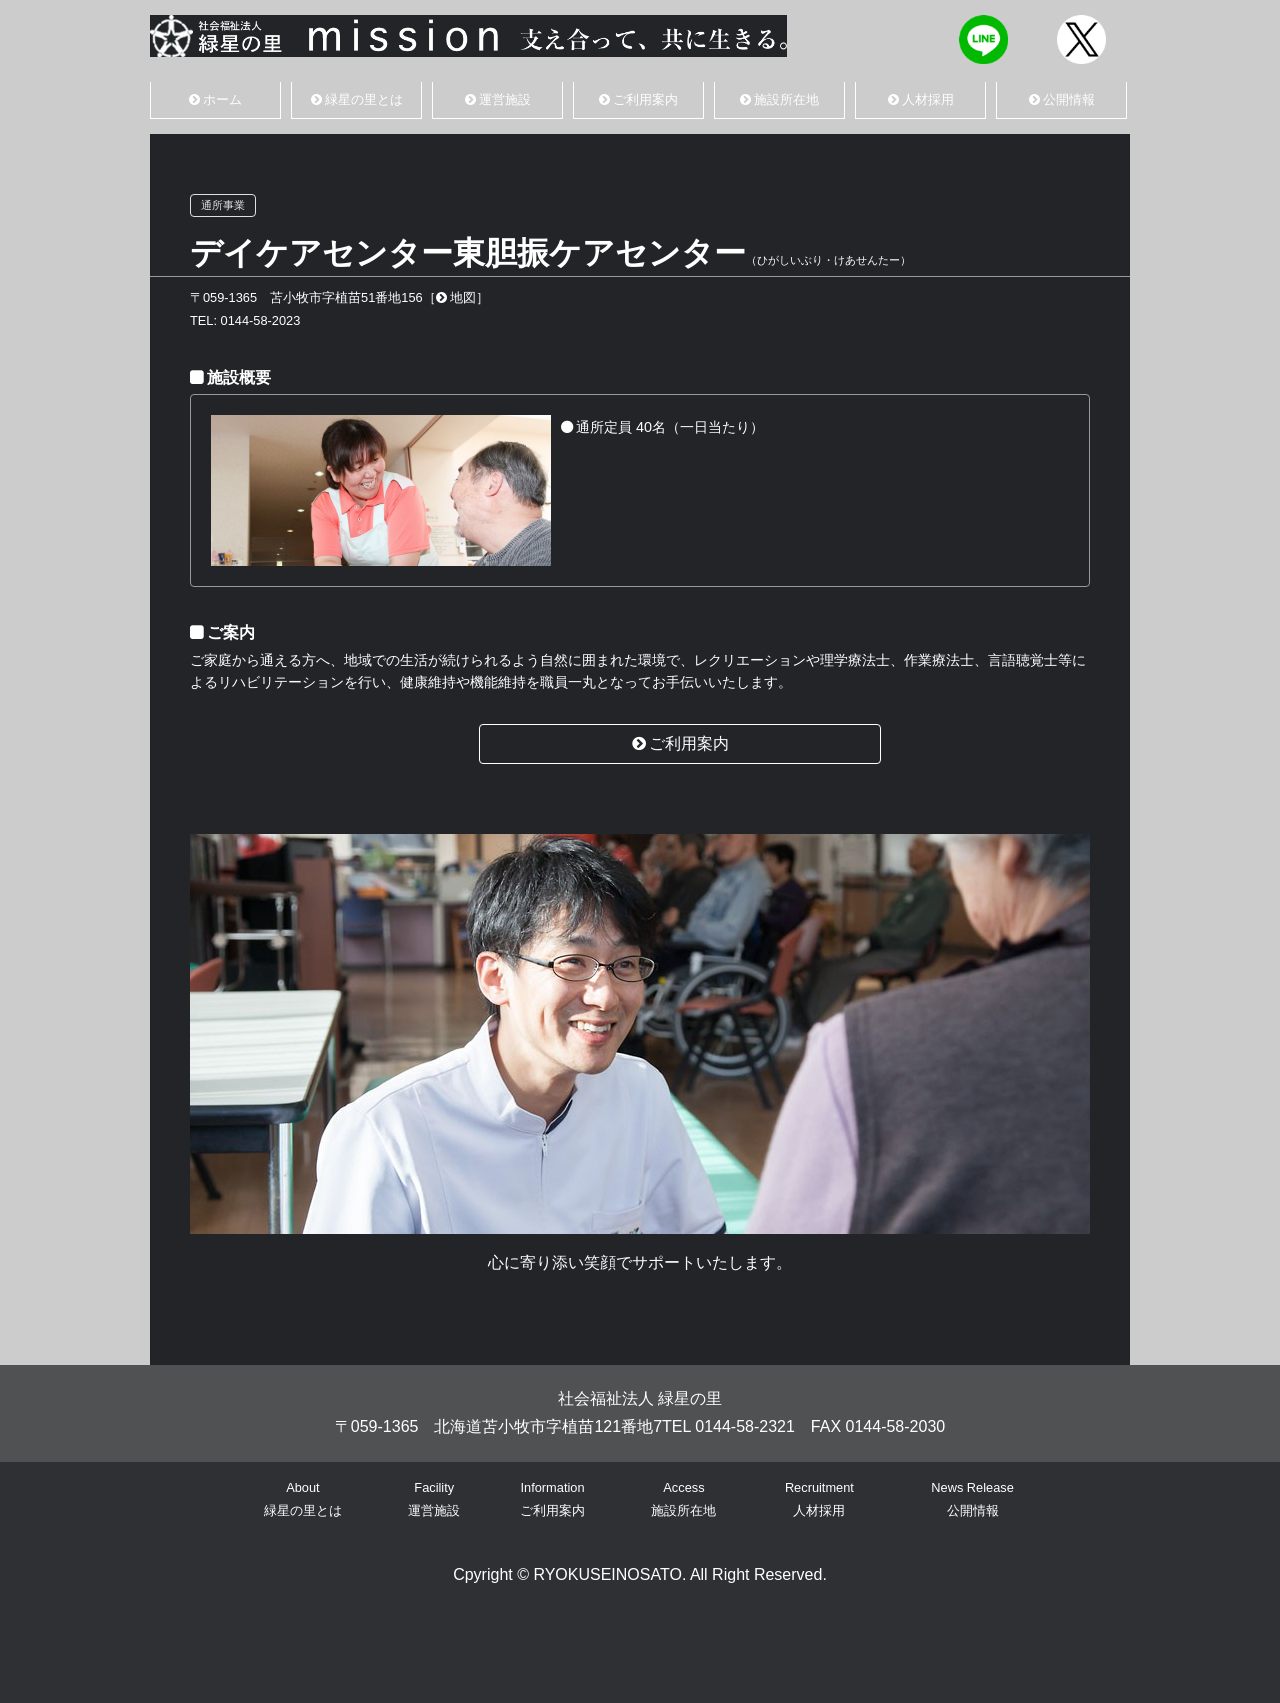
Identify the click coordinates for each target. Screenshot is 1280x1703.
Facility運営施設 (434, 1498)
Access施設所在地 (683, 1498)
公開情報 (1062, 99)
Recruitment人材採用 (819, 1498)
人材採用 (921, 99)
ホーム (215, 99)
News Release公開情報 (972, 1498)
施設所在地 (779, 99)
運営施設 (498, 99)
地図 (456, 297)
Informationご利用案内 (552, 1498)
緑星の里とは (357, 99)
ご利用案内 (638, 99)
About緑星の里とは (303, 1498)
